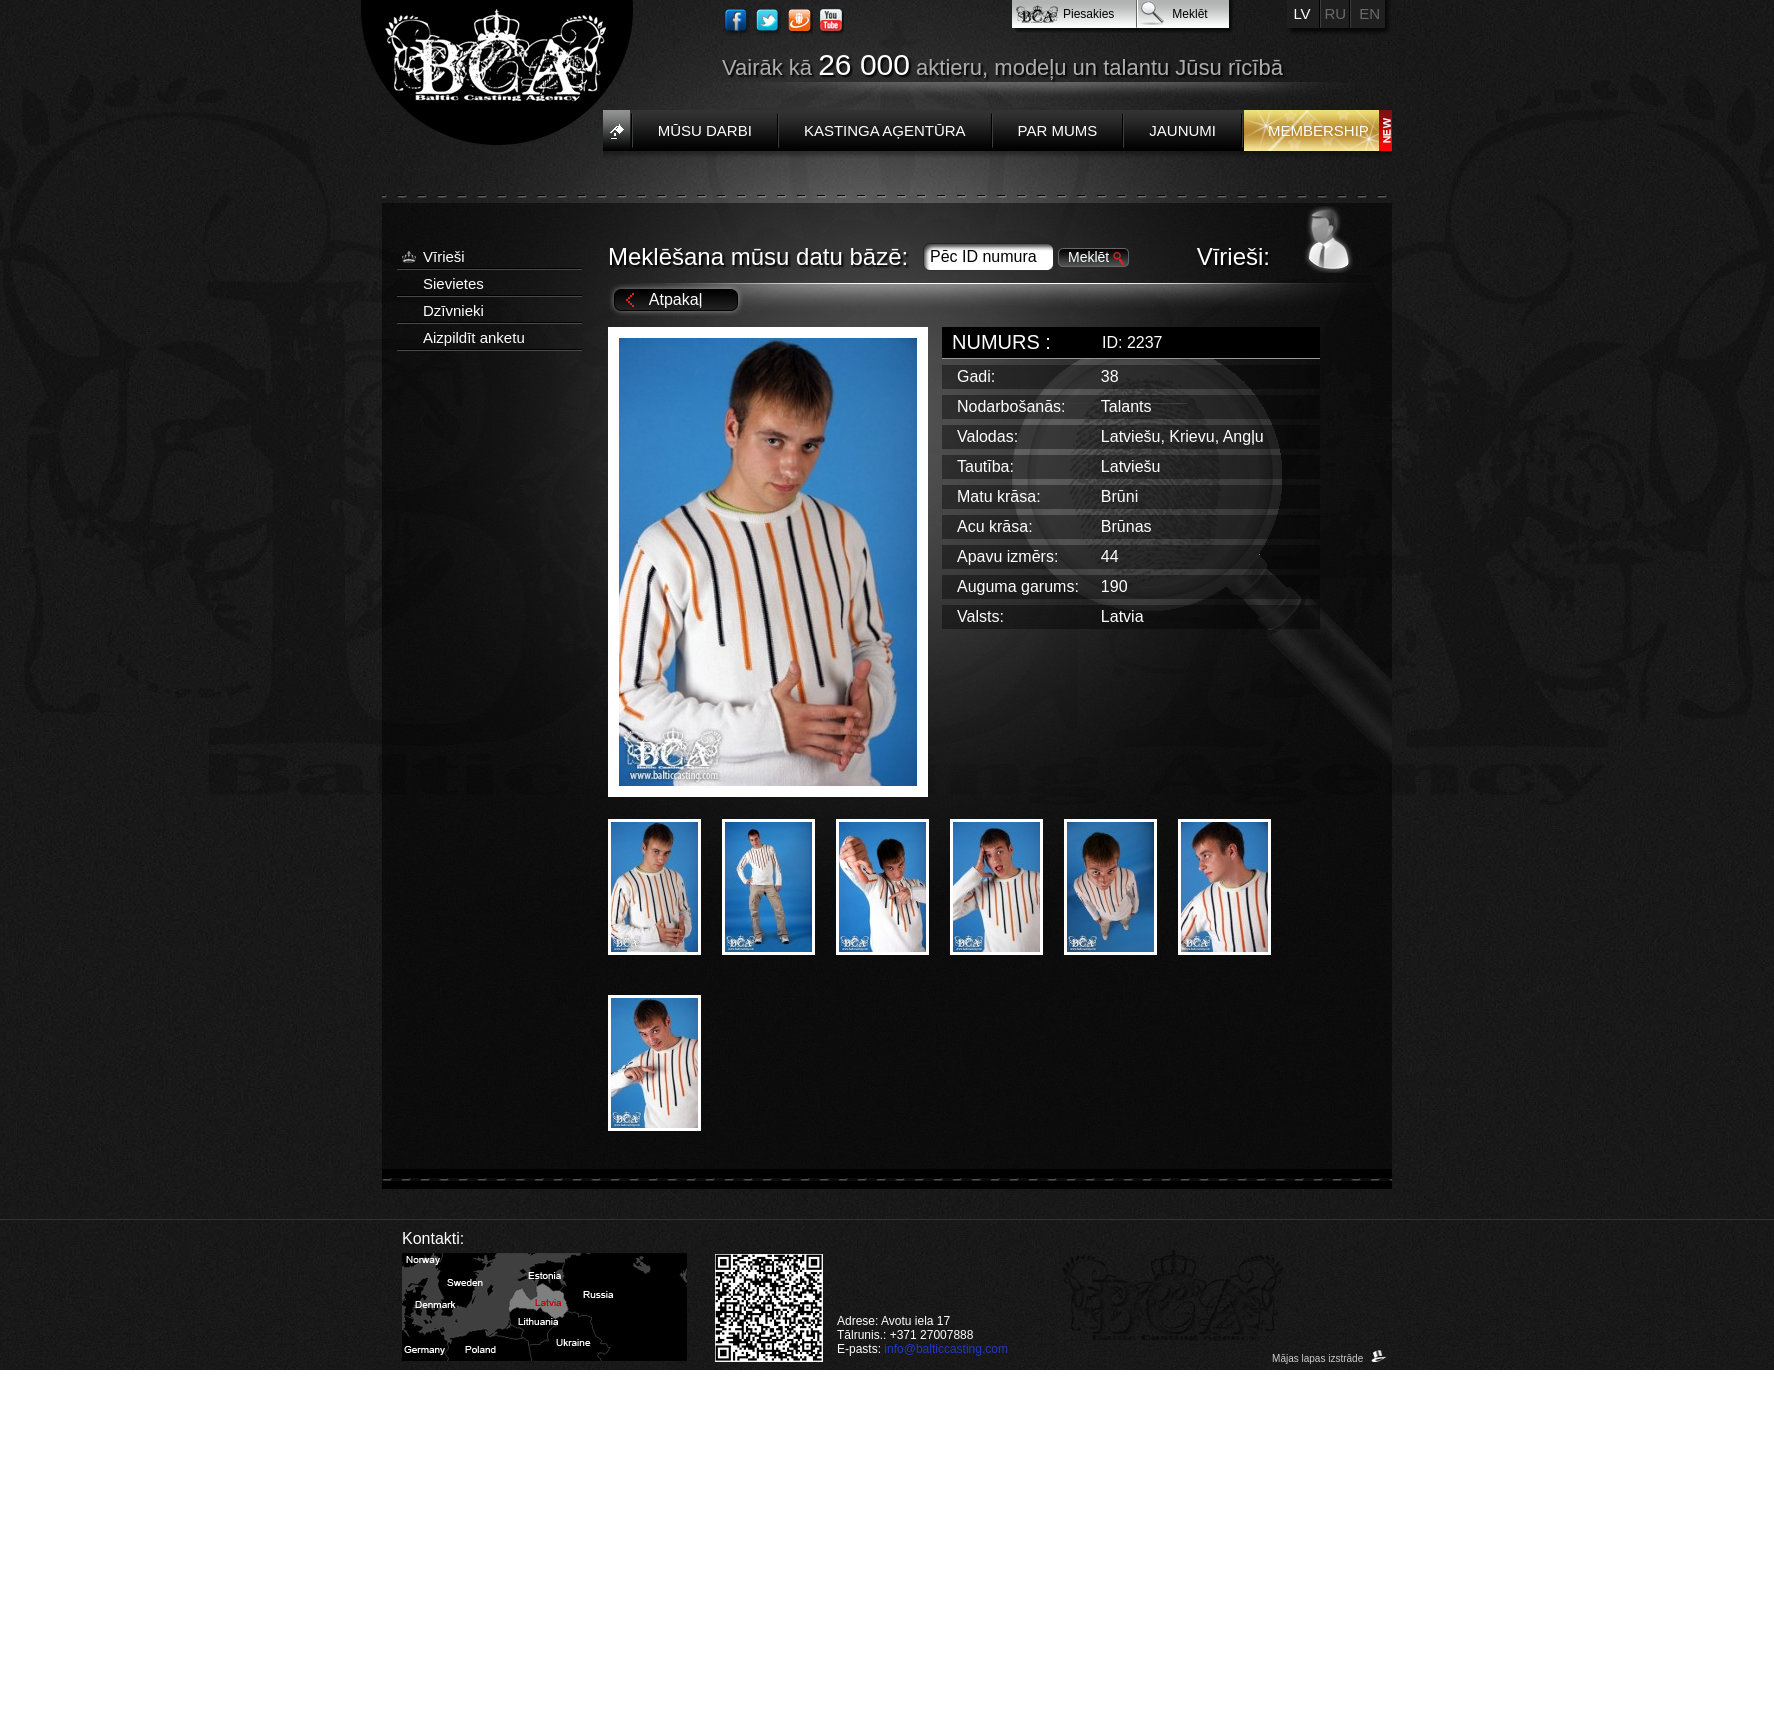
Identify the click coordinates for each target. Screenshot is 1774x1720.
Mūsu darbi (705, 130)
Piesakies (1088, 14)
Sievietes (453, 283)
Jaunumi (1182, 130)
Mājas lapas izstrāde (1329, 1358)
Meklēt (1189, 14)
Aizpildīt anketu (474, 337)
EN (1369, 13)
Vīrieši (444, 256)
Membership (1318, 130)
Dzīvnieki (453, 310)
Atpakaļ (675, 299)
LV (1301, 13)
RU (1336, 13)
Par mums (1058, 130)
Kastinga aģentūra (885, 130)
